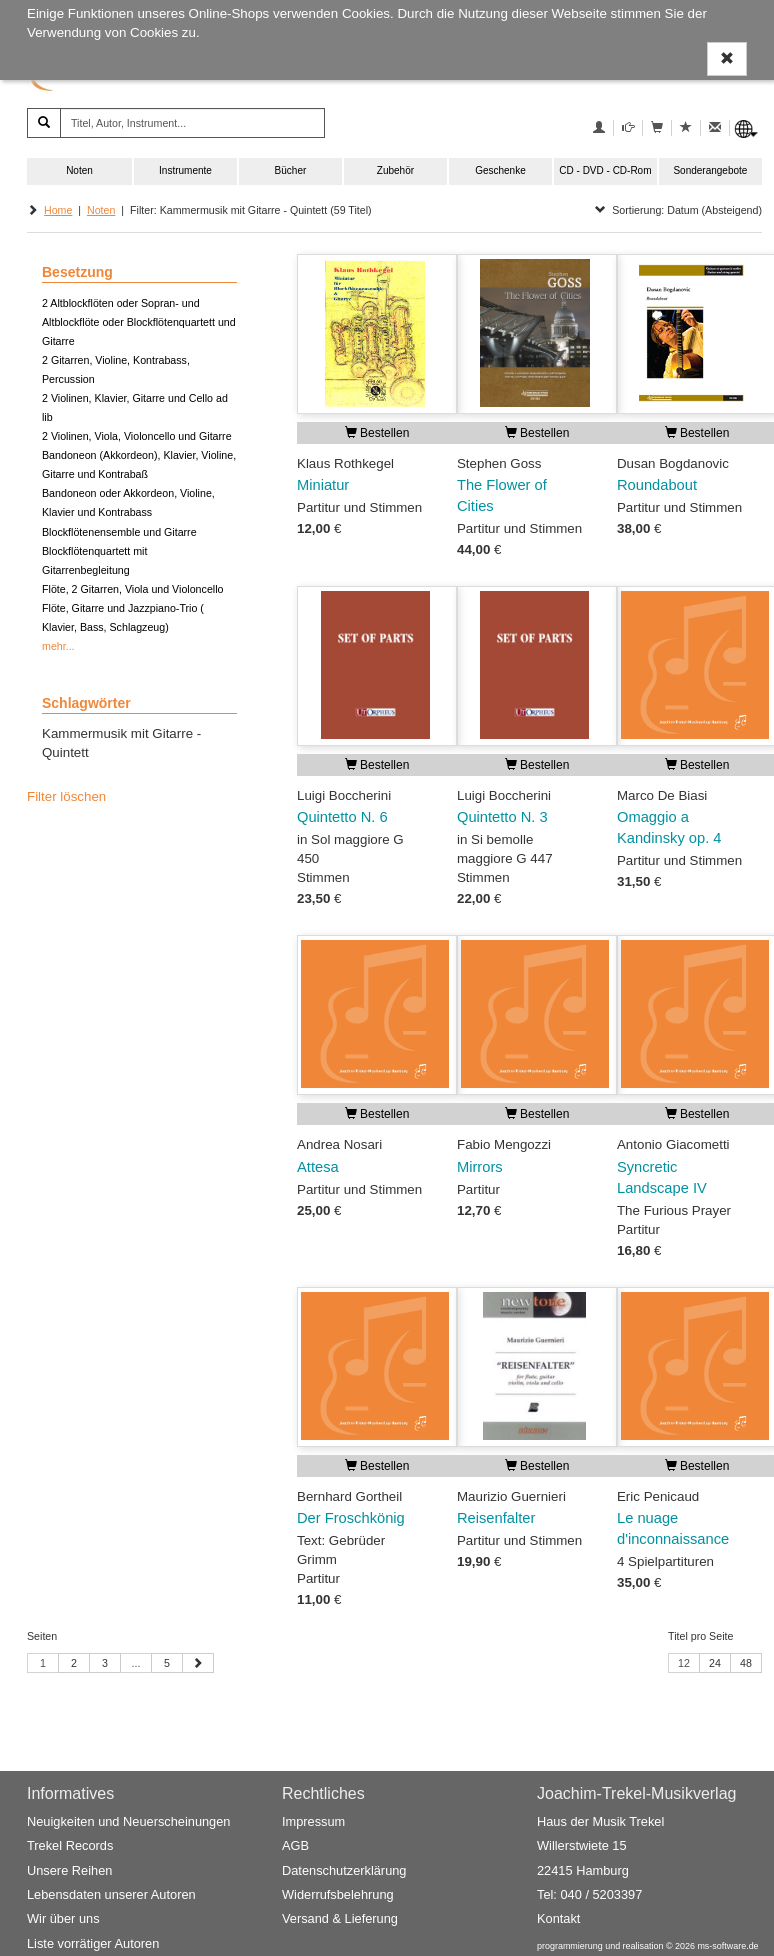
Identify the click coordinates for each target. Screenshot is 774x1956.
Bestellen (377, 433)
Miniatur (323, 485)
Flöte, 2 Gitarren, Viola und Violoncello (132, 589)
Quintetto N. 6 (342, 817)
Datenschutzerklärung (344, 1870)
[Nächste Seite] (198, 1663)
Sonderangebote (710, 170)
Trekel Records (70, 1846)
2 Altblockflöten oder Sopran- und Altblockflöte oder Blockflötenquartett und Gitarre (139, 322)
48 (746, 1663)
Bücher (291, 170)
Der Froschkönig (351, 1518)
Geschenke (500, 170)
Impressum (313, 1821)
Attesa (318, 1167)
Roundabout (657, 485)
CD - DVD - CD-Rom (605, 170)
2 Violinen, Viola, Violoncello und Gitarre (137, 436)
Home (58, 210)
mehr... (58, 646)
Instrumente (185, 170)
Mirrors (480, 1167)
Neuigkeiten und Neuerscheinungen (128, 1821)
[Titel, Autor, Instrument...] (192, 123)
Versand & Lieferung (340, 1918)
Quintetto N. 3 (502, 817)
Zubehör (395, 170)
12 (684, 1663)
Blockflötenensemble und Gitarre (119, 532)
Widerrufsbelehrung (338, 1894)
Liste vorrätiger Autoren (93, 1943)
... (136, 1663)
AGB (295, 1846)
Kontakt (558, 1918)
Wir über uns (63, 1918)
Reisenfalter (496, 1518)
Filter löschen (66, 796)
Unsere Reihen (69, 1870)
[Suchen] (44, 123)
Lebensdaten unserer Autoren (111, 1894)
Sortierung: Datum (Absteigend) (678, 210)
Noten (79, 170)
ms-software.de (727, 1946)
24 (715, 1663)
